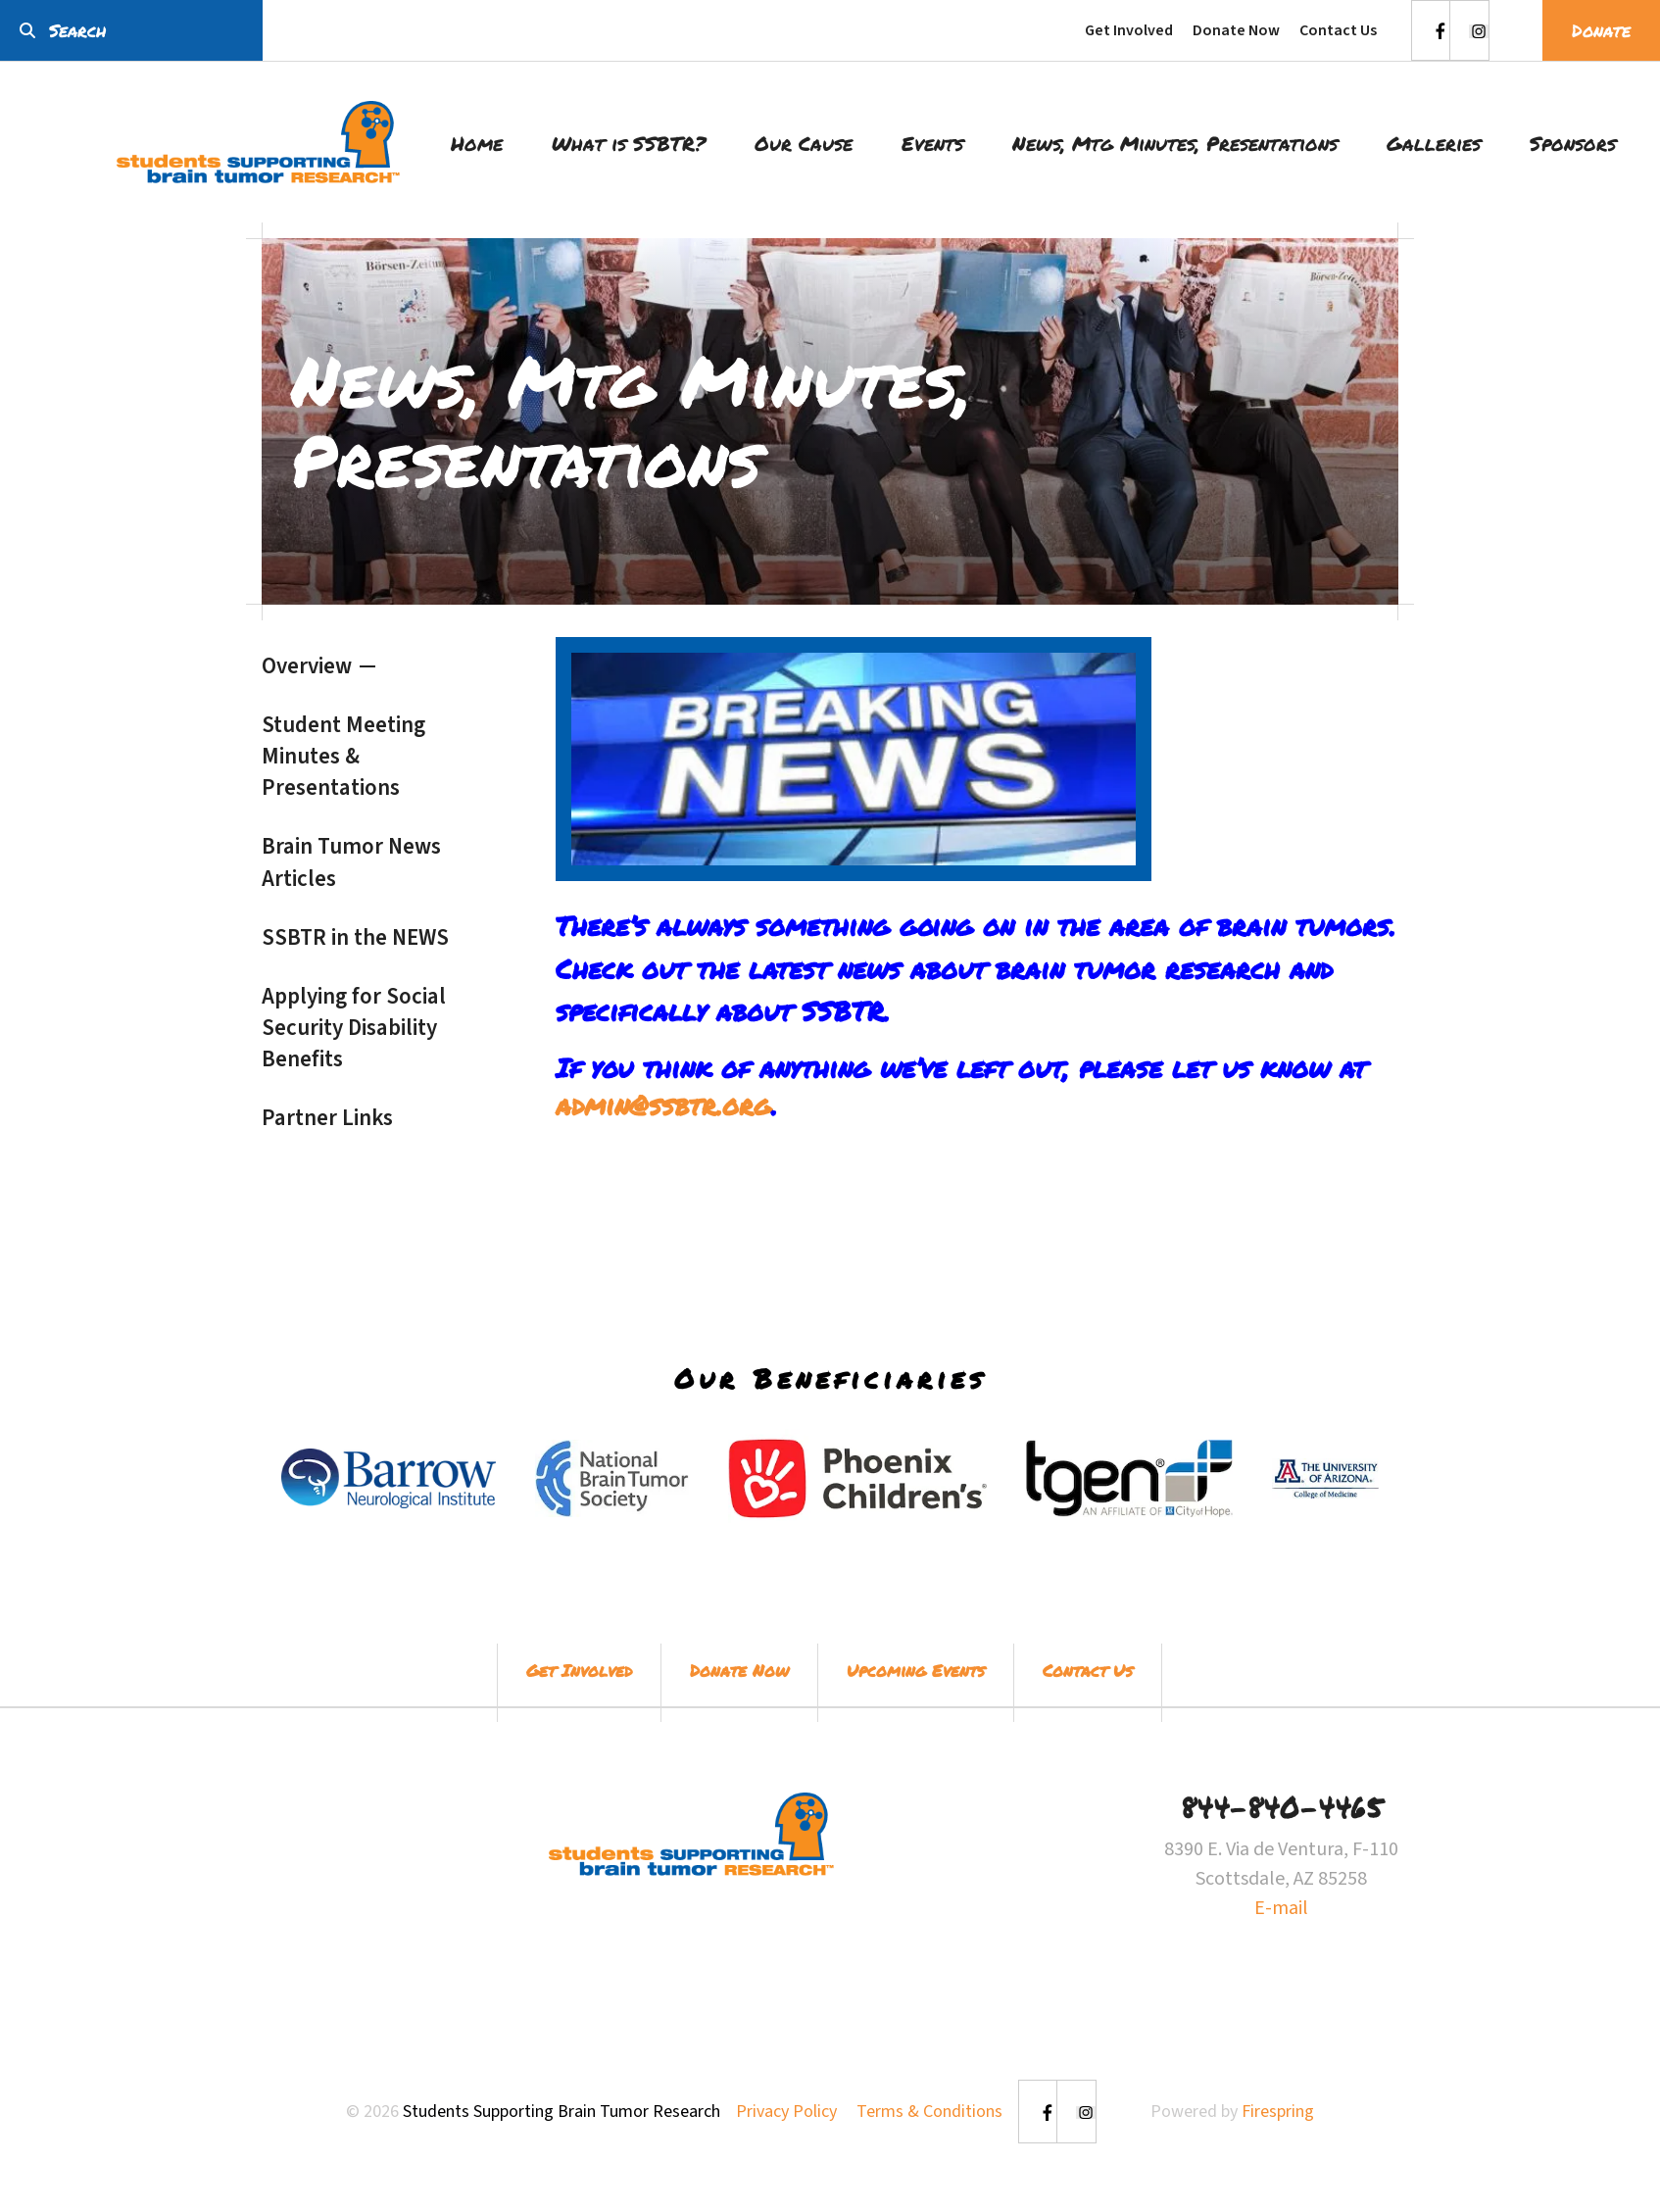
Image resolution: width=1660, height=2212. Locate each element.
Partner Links (327, 1118)
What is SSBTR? (629, 143)
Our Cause (804, 143)
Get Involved (1129, 30)
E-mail (1281, 1908)
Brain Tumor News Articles (351, 862)
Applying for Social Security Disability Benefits (354, 1027)
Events (932, 143)
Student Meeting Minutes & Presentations (343, 756)
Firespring (1278, 2111)
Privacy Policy (786, 2111)
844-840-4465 (1282, 1807)
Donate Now (1236, 30)
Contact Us (1338, 30)
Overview (307, 666)
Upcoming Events (916, 1670)
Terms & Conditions (929, 2111)
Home (477, 143)
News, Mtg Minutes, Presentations (1175, 143)
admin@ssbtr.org (663, 1105)
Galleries (1434, 143)
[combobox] (131, 31)
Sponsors (1573, 143)
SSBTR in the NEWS (355, 937)
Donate (1601, 30)
